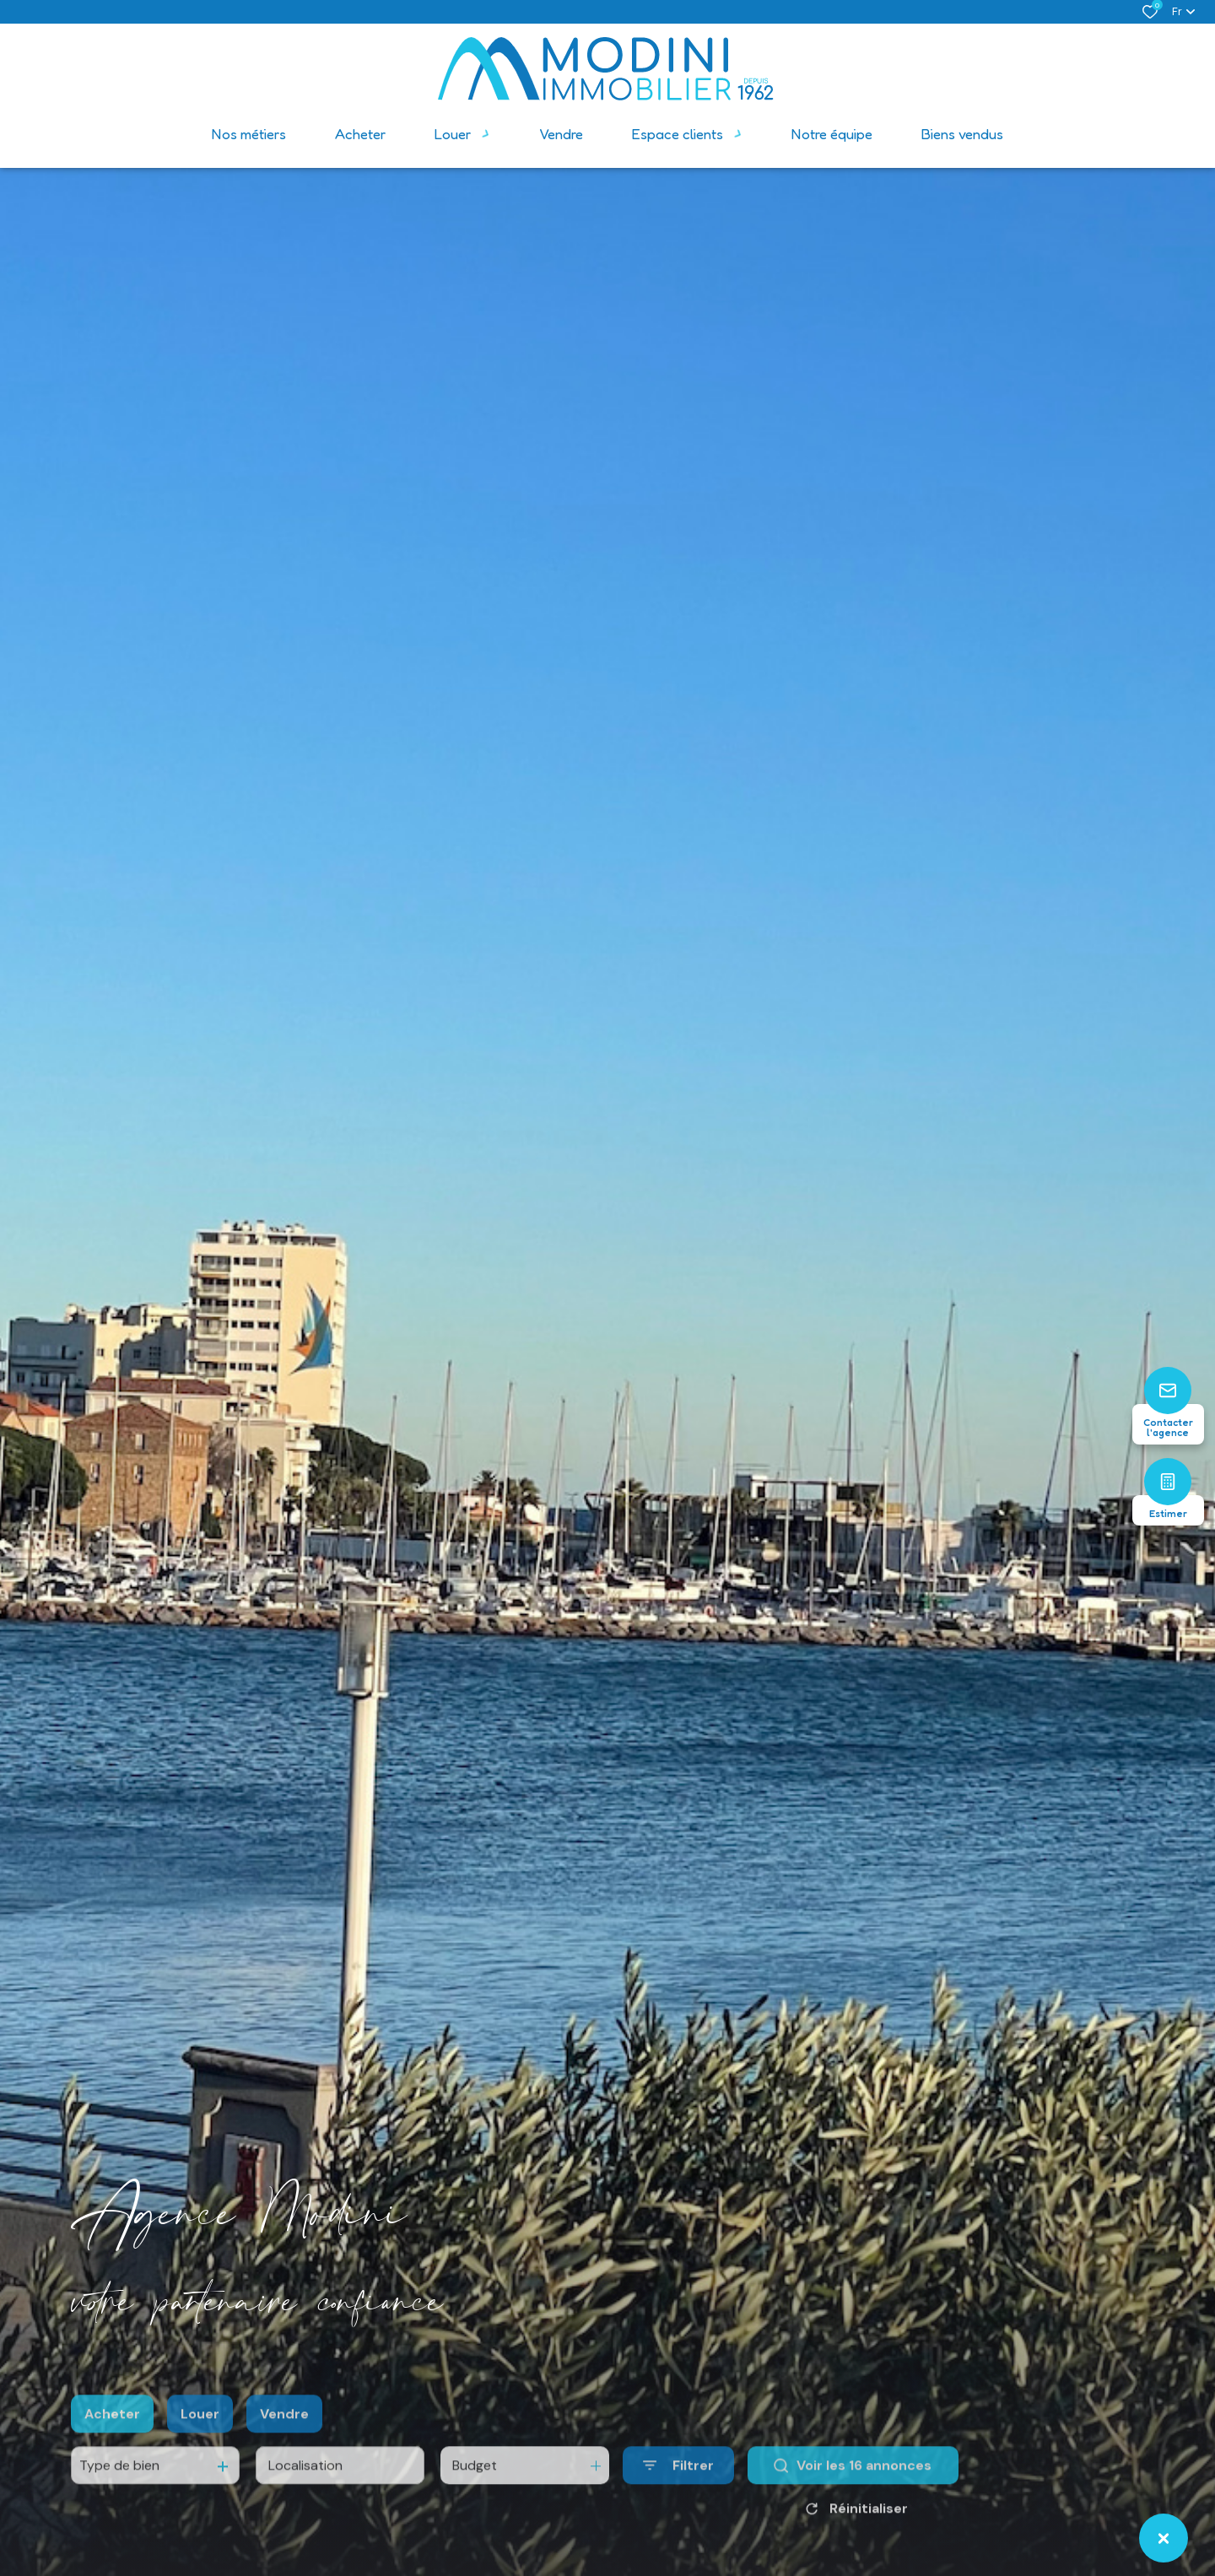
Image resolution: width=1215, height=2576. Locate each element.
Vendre (284, 2448)
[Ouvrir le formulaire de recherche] (678, 2500)
